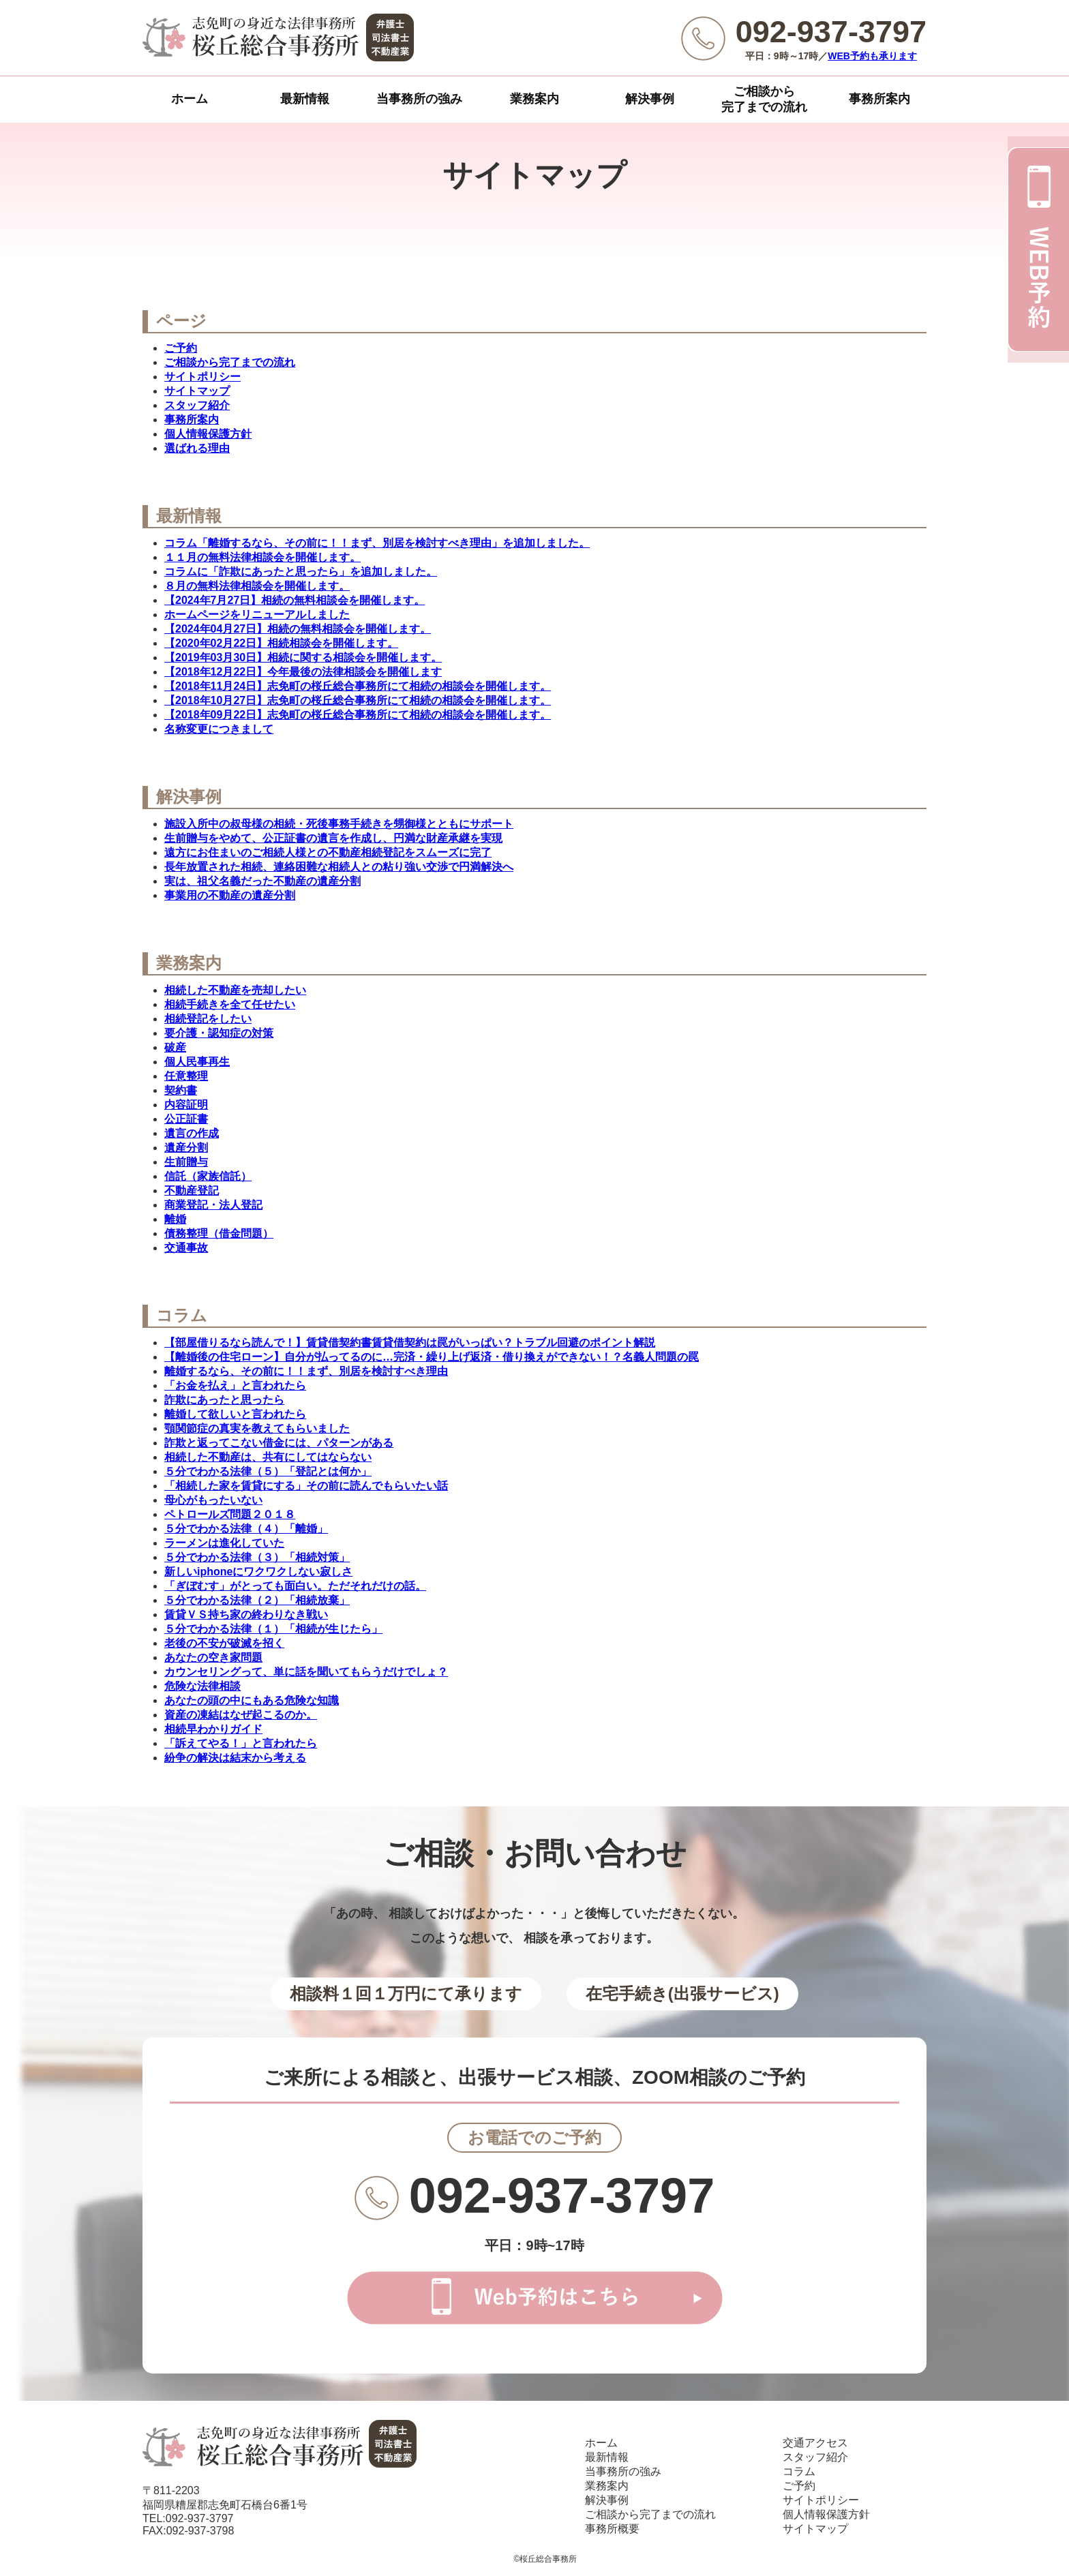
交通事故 (186, 1248)
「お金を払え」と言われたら (235, 1385)
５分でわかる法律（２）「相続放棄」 (257, 1600)
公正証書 (186, 1119)
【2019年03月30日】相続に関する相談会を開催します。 (303, 657)
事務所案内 (879, 99)
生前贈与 (186, 1162)
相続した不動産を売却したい (235, 990)
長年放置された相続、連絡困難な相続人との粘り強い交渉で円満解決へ (338, 867)
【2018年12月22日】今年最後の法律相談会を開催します (303, 672)
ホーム (189, 99)
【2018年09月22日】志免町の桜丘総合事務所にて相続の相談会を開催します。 (357, 715)
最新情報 (304, 99)
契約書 (180, 1090)
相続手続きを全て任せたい (229, 1004)
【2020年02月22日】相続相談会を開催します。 (281, 643)
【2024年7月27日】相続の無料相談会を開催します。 (294, 600)
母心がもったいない (213, 1500)
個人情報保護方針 (208, 434)
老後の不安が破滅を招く (224, 1643)
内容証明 (186, 1104)
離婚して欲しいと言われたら (235, 1414)
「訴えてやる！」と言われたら (240, 1743)
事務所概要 (612, 2528)
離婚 (175, 1219)
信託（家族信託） (208, 1176)
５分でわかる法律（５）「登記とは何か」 (268, 1471)
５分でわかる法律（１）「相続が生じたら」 (273, 1629)
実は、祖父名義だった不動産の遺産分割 (262, 881)
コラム (799, 2471)
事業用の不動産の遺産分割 (229, 895)
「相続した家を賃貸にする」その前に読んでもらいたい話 (306, 1485)
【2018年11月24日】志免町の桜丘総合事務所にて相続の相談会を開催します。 (357, 686)
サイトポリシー (202, 376)
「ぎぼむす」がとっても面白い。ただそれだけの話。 (295, 1586)
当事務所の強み (419, 99)
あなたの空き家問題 (213, 1657)
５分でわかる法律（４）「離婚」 (246, 1528)
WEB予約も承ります (872, 55)
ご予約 (180, 348)
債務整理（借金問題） (218, 1233)
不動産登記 (191, 1190)
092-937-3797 (561, 2195)
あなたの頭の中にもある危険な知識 (251, 1700)
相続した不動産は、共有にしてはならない (268, 1457)
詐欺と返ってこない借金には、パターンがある (278, 1443)
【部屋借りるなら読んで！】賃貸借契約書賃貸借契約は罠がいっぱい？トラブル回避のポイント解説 (409, 1342)
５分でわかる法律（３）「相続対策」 (257, 1557)
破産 (175, 1047)
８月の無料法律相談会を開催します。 (257, 586)
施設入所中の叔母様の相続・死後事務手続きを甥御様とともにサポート (338, 824)
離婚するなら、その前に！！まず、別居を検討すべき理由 (306, 1371)
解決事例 (649, 99)
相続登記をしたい (208, 1019)
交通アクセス (815, 2443)
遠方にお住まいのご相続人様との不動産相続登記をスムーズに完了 (328, 852)
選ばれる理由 (197, 448)
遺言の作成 (191, 1133)
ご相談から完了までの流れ (764, 99)
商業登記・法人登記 (213, 1205)
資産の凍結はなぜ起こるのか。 (240, 1715)
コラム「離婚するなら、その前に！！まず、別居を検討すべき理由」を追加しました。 (377, 543)
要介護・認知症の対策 (218, 1033)
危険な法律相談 (202, 1686)
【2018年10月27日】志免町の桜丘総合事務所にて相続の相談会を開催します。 (357, 700)
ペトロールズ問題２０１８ (229, 1514)
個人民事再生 (197, 1061)
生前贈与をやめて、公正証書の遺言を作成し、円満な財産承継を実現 (333, 838)
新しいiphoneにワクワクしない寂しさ (258, 1571)
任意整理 (186, 1076)
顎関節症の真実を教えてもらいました (257, 1428)
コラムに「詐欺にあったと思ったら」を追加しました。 (300, 571)
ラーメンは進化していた (224, 1543)
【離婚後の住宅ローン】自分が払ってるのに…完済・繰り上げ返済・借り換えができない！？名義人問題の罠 (431, 1357)
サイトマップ (197, 391)
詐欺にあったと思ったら (224, 1400)
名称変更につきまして (218, 729)
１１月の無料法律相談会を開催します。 (262, 557)
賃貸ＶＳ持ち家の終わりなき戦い (246, 1614)
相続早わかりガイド (213, 1729)
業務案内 (534, 99)
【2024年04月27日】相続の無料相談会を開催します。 (297, 629)
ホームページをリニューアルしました (257, 614)
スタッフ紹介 (197, 405)
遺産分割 (186, 1147)
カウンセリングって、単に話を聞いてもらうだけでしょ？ (306, 1672)
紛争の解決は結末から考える (235, 1757)
